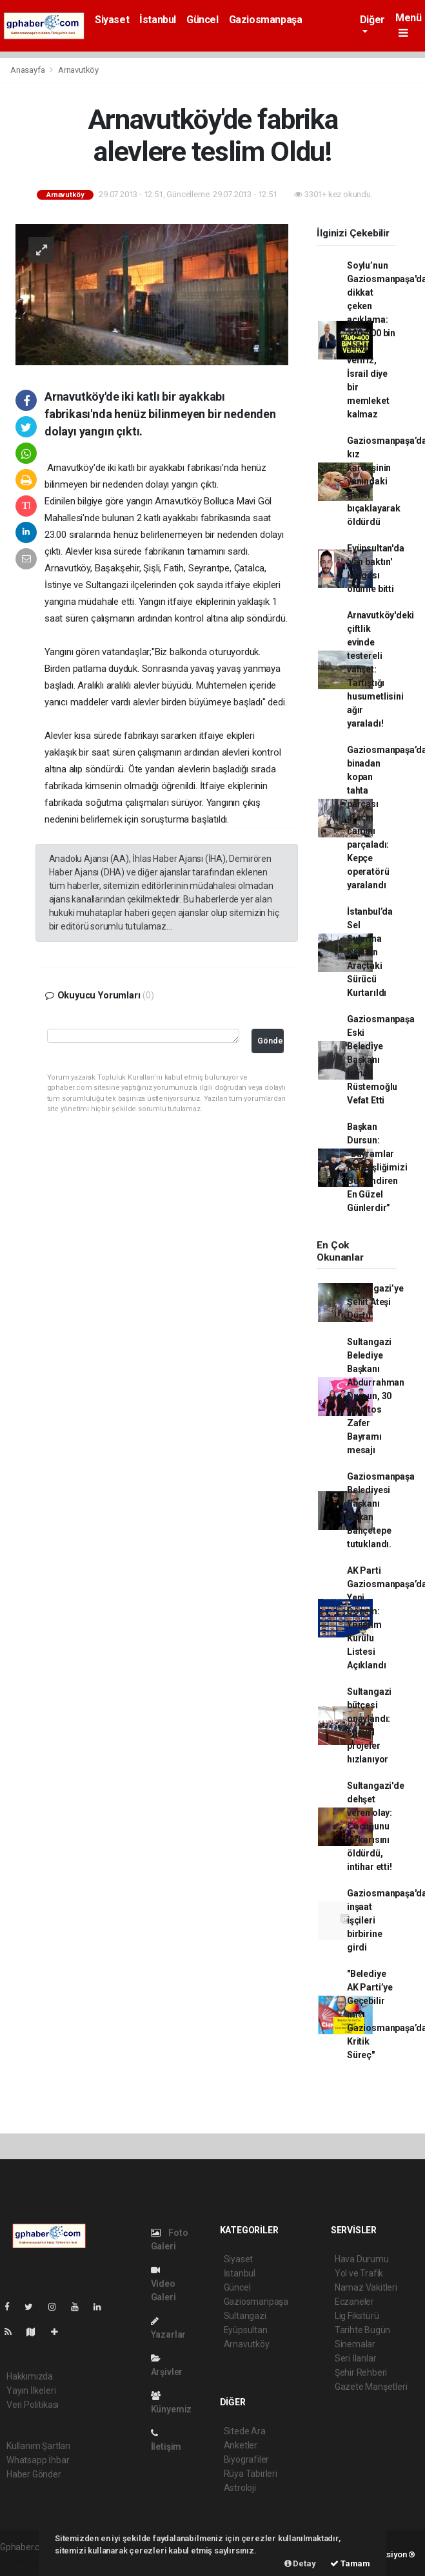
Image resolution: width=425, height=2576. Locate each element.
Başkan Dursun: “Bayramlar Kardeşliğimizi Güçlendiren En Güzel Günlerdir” (377, 1167)
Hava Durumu (362, 2259)
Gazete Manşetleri (371, 2386)
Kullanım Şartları (38, 2446)
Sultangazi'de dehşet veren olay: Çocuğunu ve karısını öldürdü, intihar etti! (375, 1826)
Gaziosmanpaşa (265, 20)
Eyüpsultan (246, 2330)
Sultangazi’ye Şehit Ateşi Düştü (375, 1302)
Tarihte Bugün (363, 2330)
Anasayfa (28, 70)
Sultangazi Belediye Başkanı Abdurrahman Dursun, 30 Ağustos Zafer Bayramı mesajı (375, 1396)
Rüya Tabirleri (250, 2473)
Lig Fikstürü (357, 2316)
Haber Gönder (33, 2474)
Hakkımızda (29, 2376)
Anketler (240, 2445)
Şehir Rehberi (361, 2372)
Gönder (270, 1040)
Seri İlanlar (356, 2358)
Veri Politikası (32, 2404)
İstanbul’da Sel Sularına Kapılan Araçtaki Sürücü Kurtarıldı (370, 952)
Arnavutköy (78, 70)
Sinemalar (355, 2344)
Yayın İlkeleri (30, 2390)
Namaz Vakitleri (366, 2287)
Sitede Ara (245, 2431)
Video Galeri (163, 2284)
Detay (300, 2563)
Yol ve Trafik (359, 2273)
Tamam (350, 2563)
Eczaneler (354, 2301)
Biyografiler (247, 2459)
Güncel (202, 20)
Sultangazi (245, 2316)
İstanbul (157, 20)
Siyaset (112, 20)
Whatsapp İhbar (37, 2460)
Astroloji (240, 2488)
